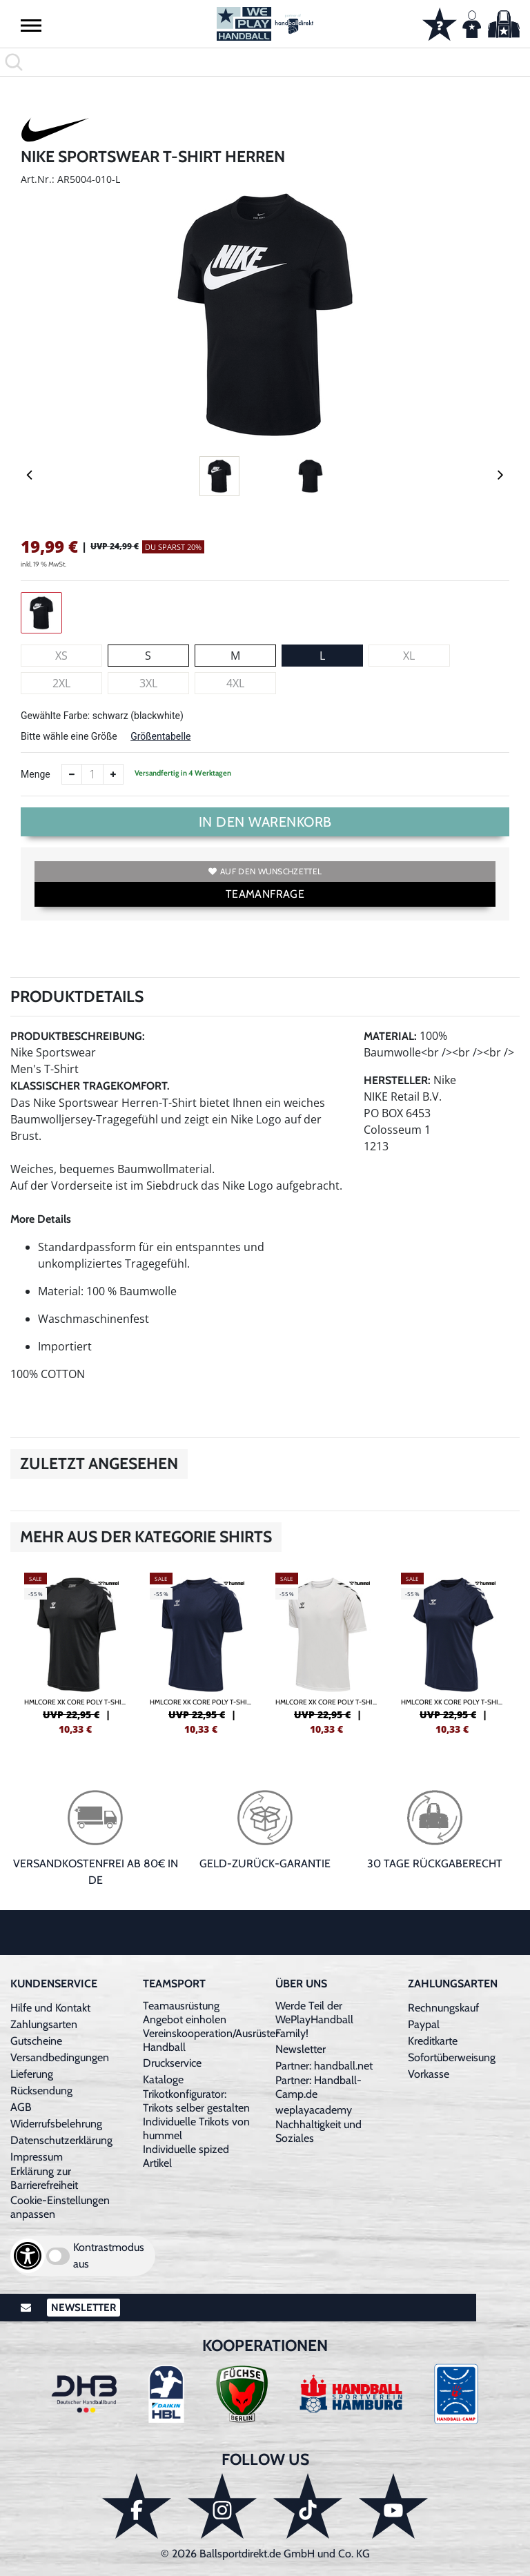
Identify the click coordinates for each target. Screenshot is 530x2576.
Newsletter (300, 2049)
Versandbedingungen (59, 2057)
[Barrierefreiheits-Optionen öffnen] (27, 2256)
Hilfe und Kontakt (50, 2007)
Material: (390, 1036)
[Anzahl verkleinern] (71, 774)
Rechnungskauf (443, 2007)
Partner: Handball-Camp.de (318, 2087)
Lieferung (31, 2074)
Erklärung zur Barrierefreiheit (44, 2178)
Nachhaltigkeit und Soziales (318, 2131)
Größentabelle (160, 736)
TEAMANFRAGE (265, 894)
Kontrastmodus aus (108, 2255)
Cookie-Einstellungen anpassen (60, 2207)
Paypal (424, 2024)
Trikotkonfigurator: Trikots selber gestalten (196, 2100)
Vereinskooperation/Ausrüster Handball (211, 2040)
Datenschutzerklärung (61, 2140)
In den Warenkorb (265, 822)
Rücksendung (41, 2090)
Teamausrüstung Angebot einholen (184, 2012)
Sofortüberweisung (451, 2057)
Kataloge (163, 2079)
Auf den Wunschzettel (265, 871)
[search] (265, 62)
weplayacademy (313, 2109)
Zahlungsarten (43, 2024)
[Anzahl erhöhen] (113, 774)
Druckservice (172, 2062)
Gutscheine (36, 2040)
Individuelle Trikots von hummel (196, 2128)
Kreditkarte (433, 2040)
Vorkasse (428, 2074)
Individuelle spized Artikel (186, 2156)
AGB (21, 2107)
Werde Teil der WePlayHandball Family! (314, 2019)
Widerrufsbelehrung (56, 2123)
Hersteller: (397, 1080)
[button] (31, 25)
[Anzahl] (92, 774)
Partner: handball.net (324, 2065)
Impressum (36, 2156)
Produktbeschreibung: (77, 1036)
